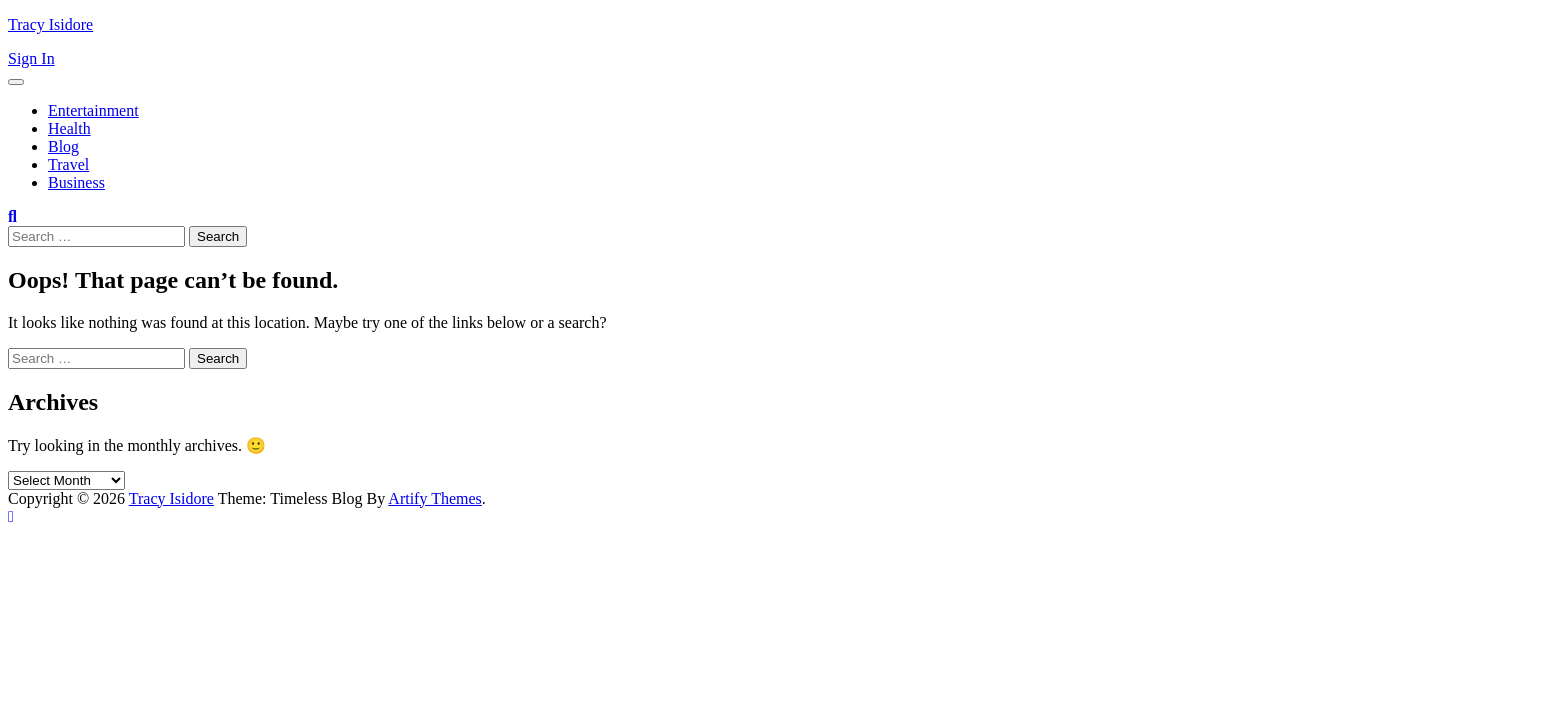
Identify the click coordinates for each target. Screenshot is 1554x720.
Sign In (31, 58)
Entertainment (93, 110)
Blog (63, 146)
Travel (68, 164)
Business (76, 182)
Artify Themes (434, 498)
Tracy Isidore (50, 24)
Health (69, 128)
